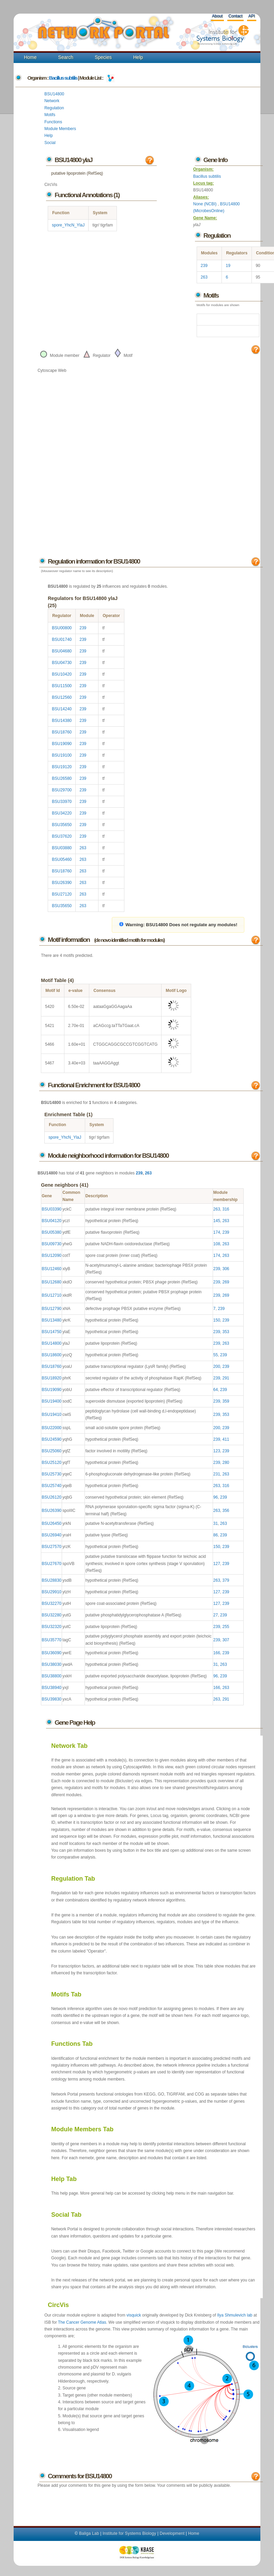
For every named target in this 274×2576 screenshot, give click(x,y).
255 (226, 1626)
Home (30, 57)
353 (226, 1331)
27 (215, 1615)
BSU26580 (62, 778)
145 (216, 1220)
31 (215, 1523)
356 (226, 1510)
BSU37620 (62, 836)
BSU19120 (62, 766)
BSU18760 (62, 732)
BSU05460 (62, 859)
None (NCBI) (205, 204)
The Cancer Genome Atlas (82, 2322)
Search (65, 57)
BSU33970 (62, 801)
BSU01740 (62, 639)
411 (226, 1439)
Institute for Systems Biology (129, 2533)
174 (216, 1232)
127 (216, 1563)
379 (226, 1580)
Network (51, 100)
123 (216, 1451)
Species (103, 57)
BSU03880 (62, 848)
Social (50, 142)
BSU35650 (62, 824)
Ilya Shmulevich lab (234, 2315)
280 (226, 1462)
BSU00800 (62, 628)
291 (226, 1378)
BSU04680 (62, 651)
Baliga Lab (89, 2533)
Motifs (49, 114)
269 (226, 1282)
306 (226, 1268)
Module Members (60, 128)
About (217, 16)
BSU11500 (62, 685)
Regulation (54, 108)
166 (216, 1652)
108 (216, 1244)
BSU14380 (62, 720)
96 (215, 1497)
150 (216, 1320)
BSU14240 (62, 709)
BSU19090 (62, 743)
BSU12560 (62, 697)
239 (204, 265)
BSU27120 (62, 894)
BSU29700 (62, 790)
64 (215, 1389)
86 (215, 1535)
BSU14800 (54, 94)
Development (172, 2533)
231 (216, 1474)
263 (204, 277)
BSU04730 (62, 662)
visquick (133, 2315)
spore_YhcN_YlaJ (68, 225)
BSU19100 (62, 755)
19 (228, 265)
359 (226, 1401)
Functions (53, 122)
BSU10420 (62, 674)
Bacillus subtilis (63, 78)
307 (226, 1640)
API (251, 16)
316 (226, 1209)
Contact (235, 16)
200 (216, 1366)
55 (215, 1355)
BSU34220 (62, 813)
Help (138, 57)
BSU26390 (62, 882)
